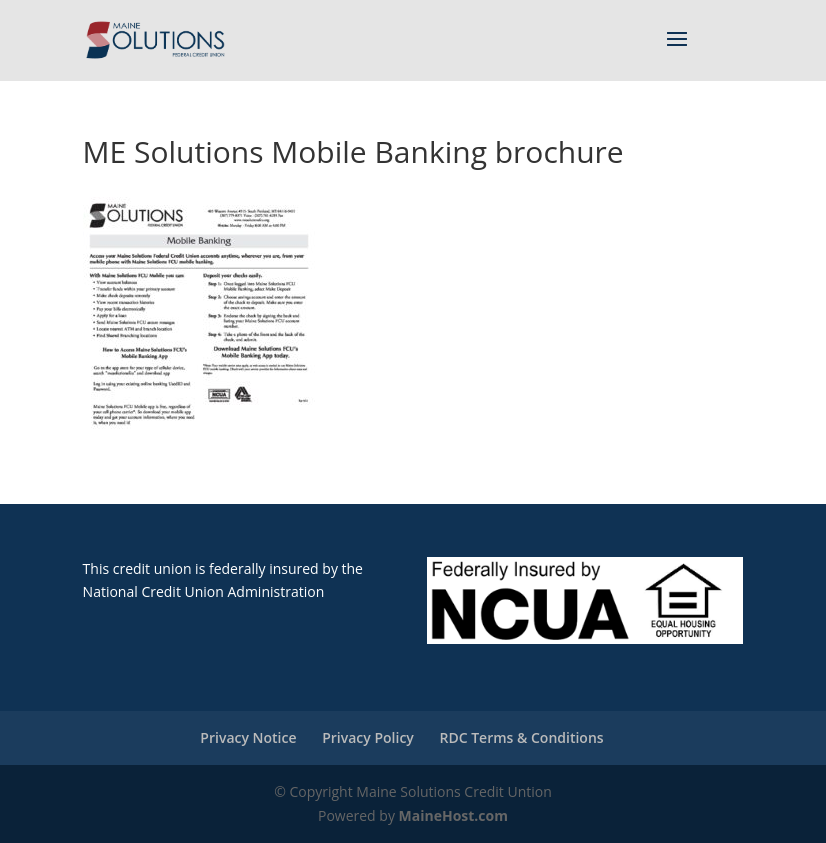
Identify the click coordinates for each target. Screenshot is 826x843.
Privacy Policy (368, 737)
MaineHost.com (453, 815)
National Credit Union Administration (204, 591)
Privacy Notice (248, 737)
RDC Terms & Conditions (521, 737)
